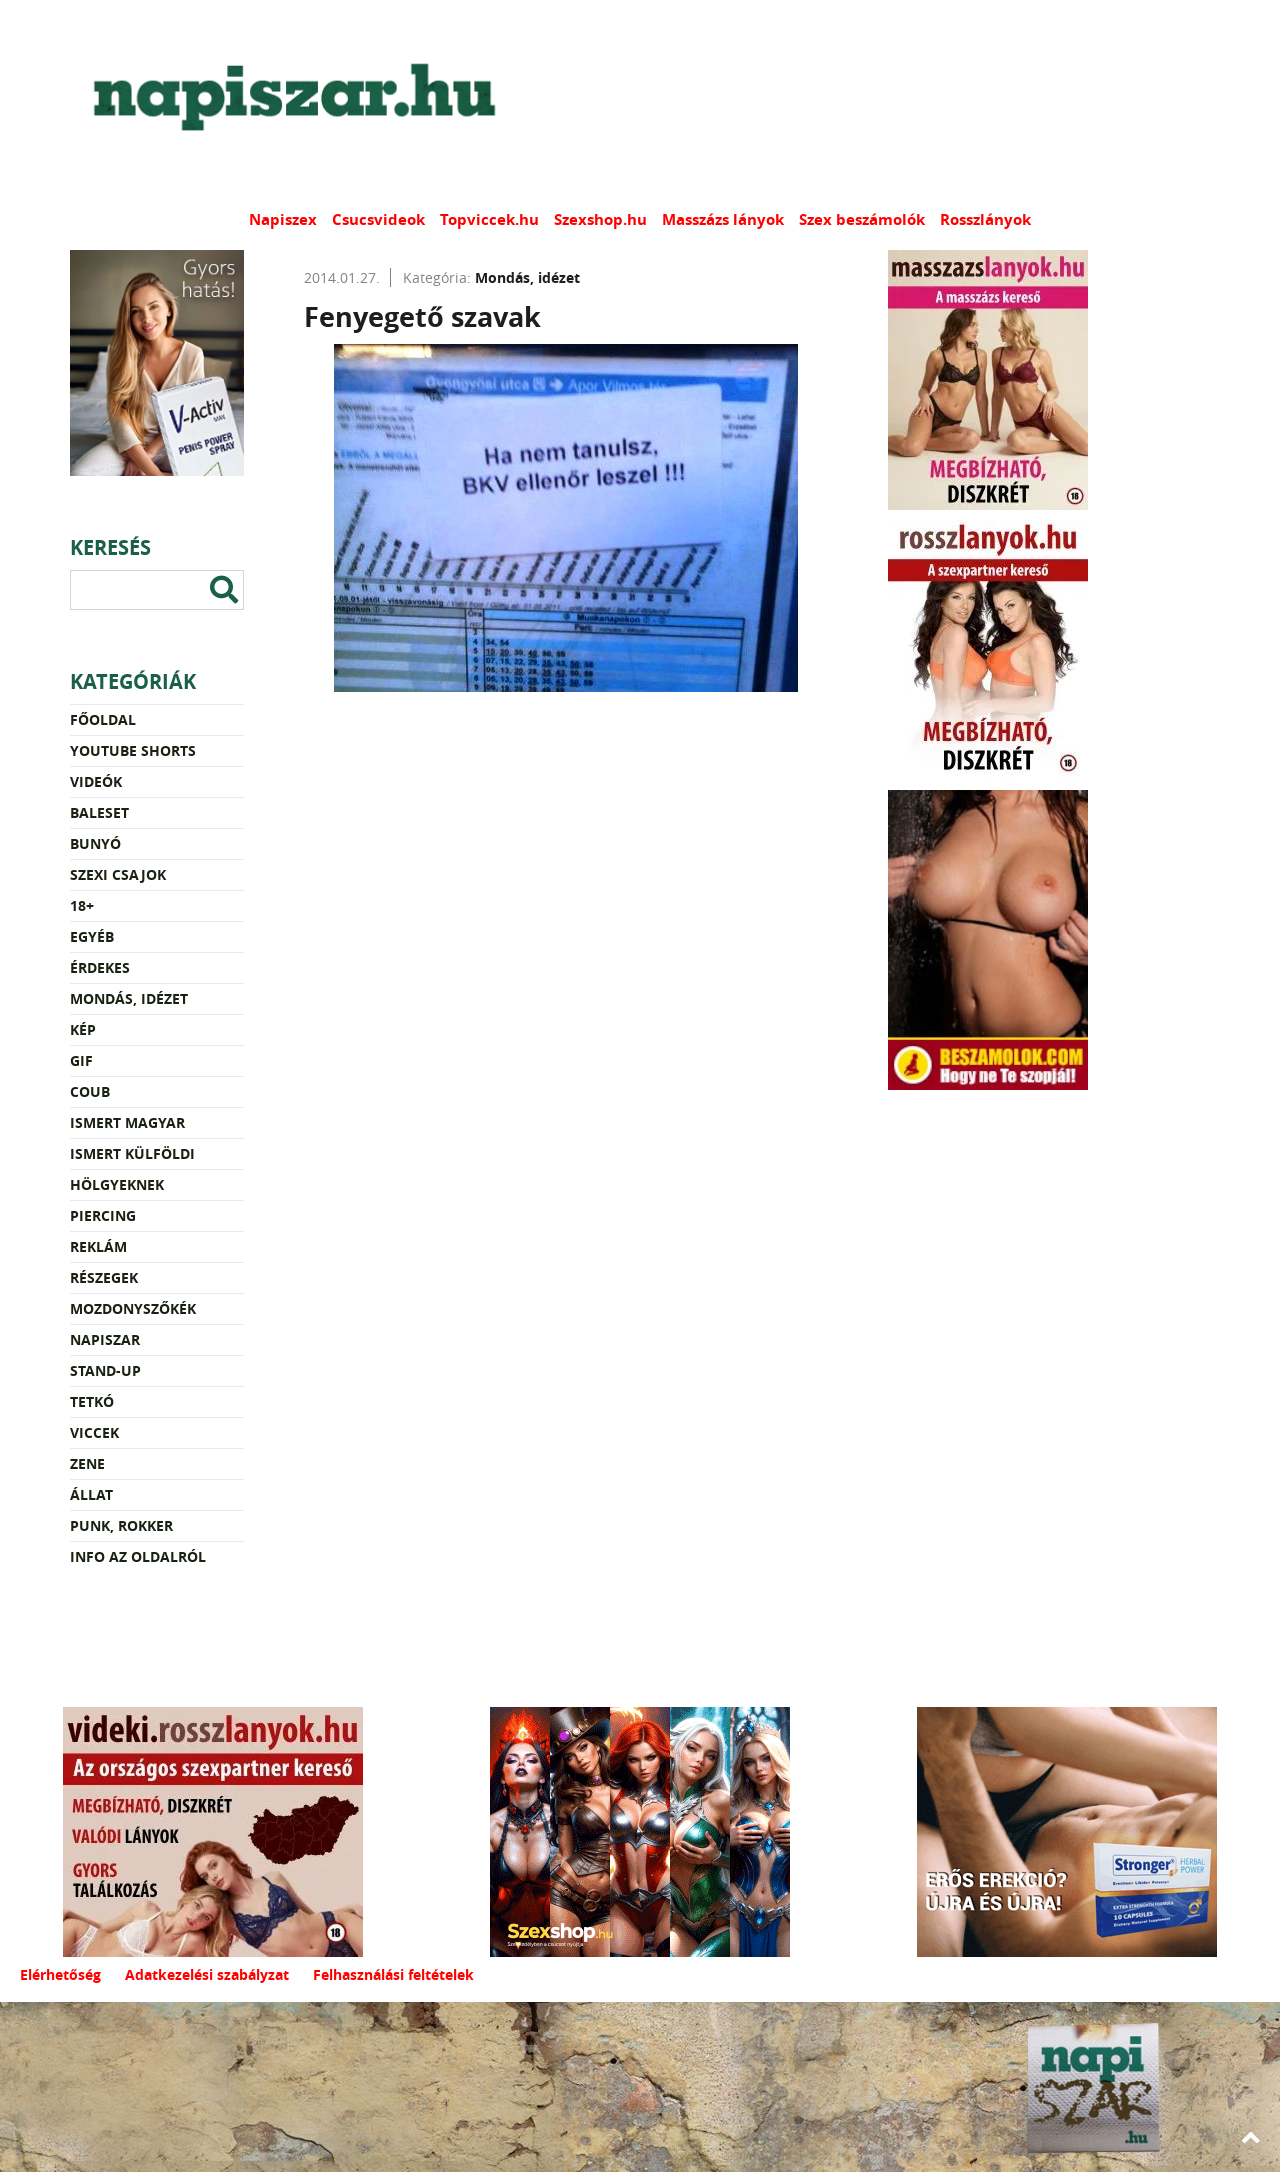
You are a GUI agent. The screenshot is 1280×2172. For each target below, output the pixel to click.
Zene (87, 1463)
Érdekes (100, 967)
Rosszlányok (985, 219)
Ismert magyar (127, 1122)
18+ (82, 905)
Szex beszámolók (862, 219)
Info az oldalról (138, 1556)
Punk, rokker (121, 1525)
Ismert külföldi (132, 1153)
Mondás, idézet (129, 998)
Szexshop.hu (600, 219)
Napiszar (105, 1339)
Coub (90, 1091)
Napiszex (283, 219)
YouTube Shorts (133, 750)
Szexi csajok (118, 874)
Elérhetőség (60, 1974)
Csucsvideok (378, 219)
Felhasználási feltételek (393, 1974)
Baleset (99, 812)
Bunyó (95, 843)
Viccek (94, 1432)
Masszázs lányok (723, 219)
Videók (96, 781)
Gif (81, 1060)
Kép (83, 1029)
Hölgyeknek (117, 1184)
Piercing (103, 1215)
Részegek (104, 1277)
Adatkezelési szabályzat (207, 1974)
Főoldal (103, 719)
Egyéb (92, 936)
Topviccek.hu (489, 219)
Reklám (98, 1246)
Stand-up (105, 1370)
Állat (91, 1494)
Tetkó (92, 1401)
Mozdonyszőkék (133, 1308)
